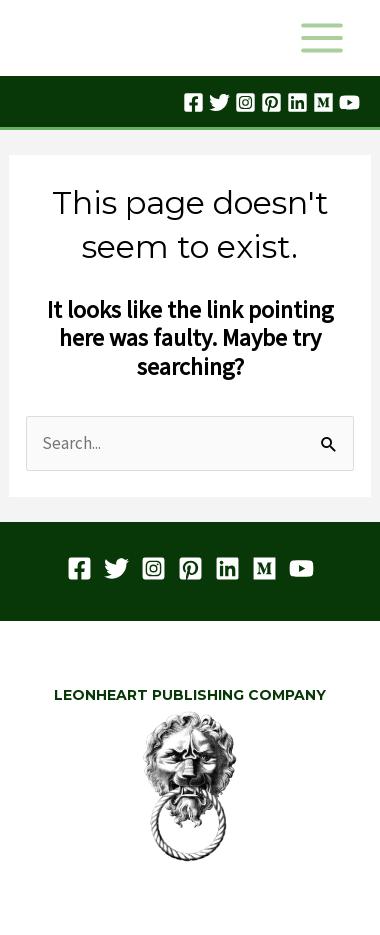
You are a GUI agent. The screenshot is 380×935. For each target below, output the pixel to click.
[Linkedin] (297, 102)
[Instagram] (245, 102)
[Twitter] (219, 102)
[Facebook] (193, 102)
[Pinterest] (271, 102)
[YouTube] (349, 102)
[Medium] (323, 102)
